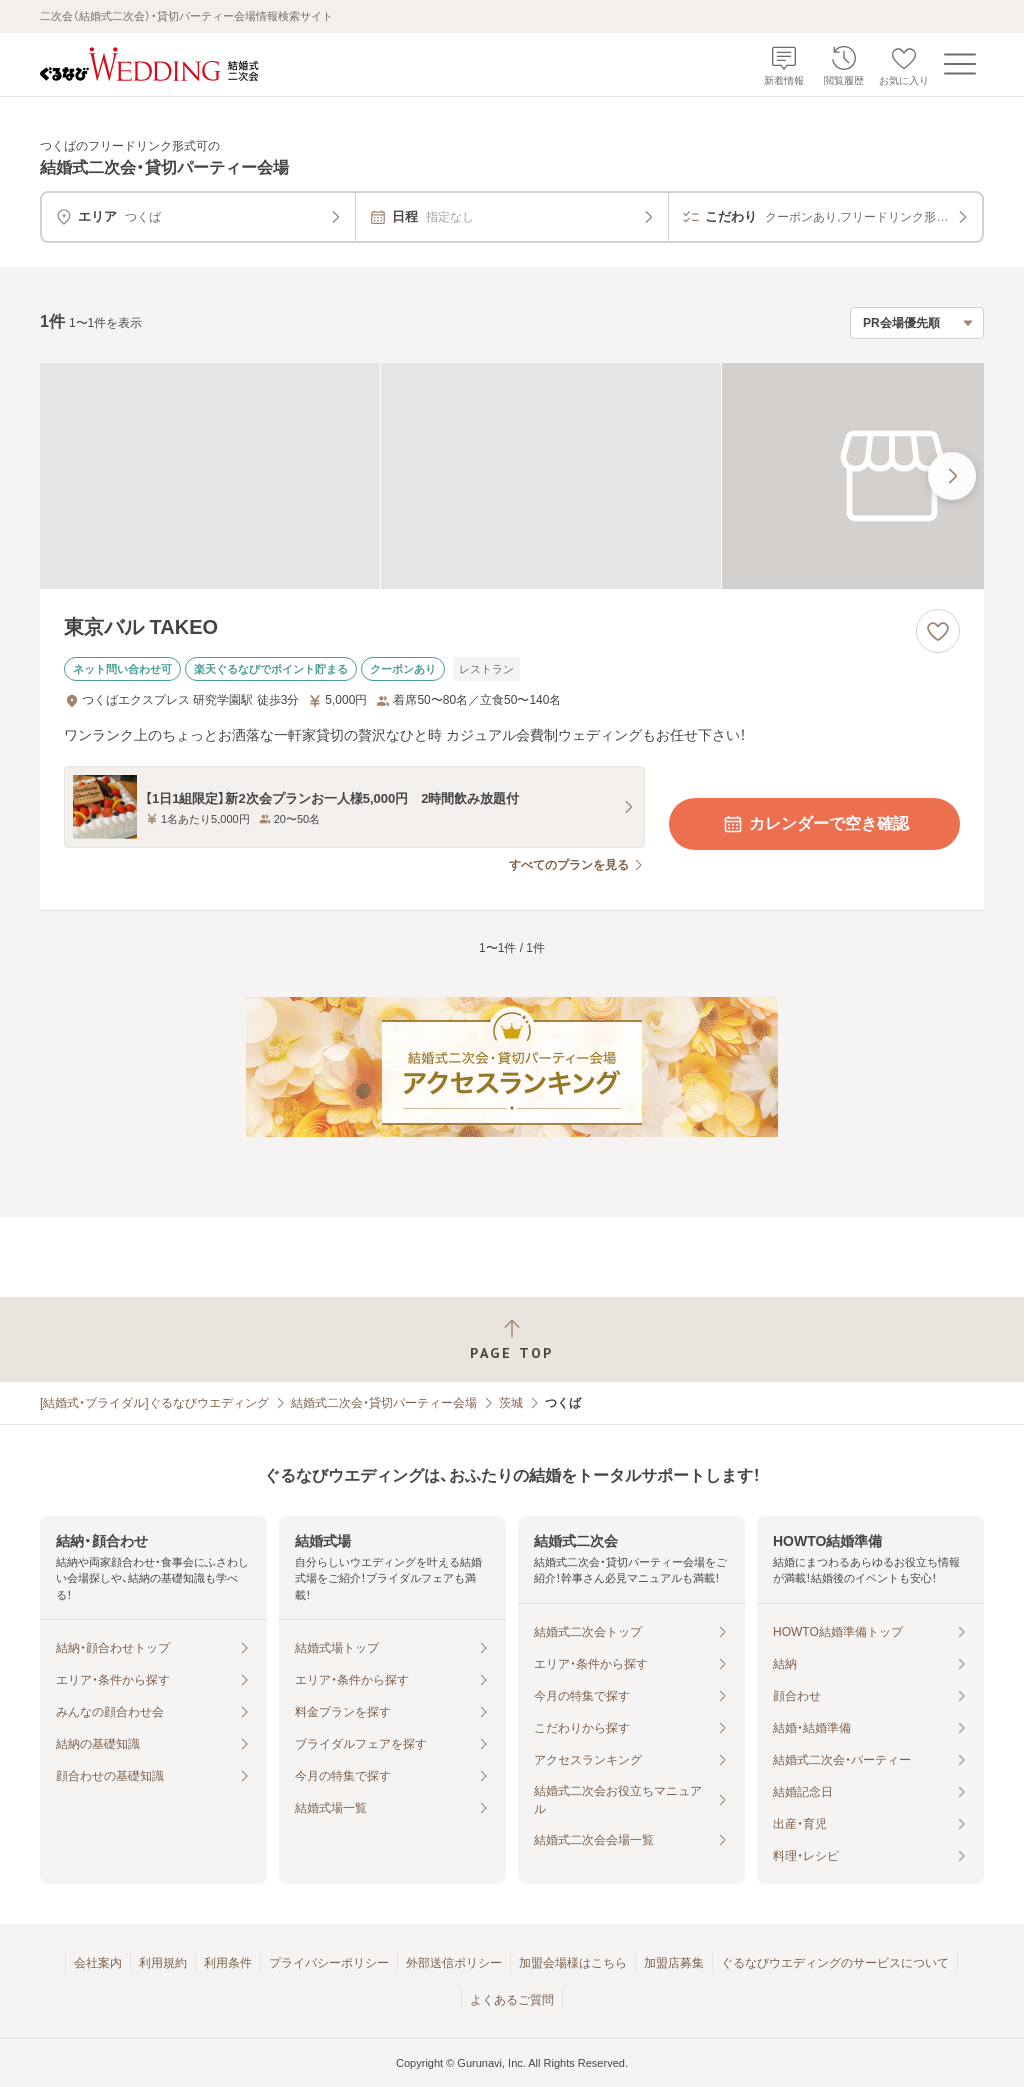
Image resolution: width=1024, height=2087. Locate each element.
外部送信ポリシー (454, 1963)
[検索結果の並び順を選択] (917, 323)
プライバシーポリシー (329, 1963)
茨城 (511, 1403)
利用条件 (228, 1963)
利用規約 (163, 1963)
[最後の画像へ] (952, 476)
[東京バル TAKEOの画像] (512, 476)
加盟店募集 (674, 1963)
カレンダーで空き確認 (815, 824)
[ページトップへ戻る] (512, 1339)
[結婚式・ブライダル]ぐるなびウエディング (154, 1403)
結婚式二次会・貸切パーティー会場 (384, 1403)
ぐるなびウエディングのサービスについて (835, 1963)
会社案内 (98, 1963)
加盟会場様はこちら (573, 1963)
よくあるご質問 (512, 2000)
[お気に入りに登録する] (938, 631)
